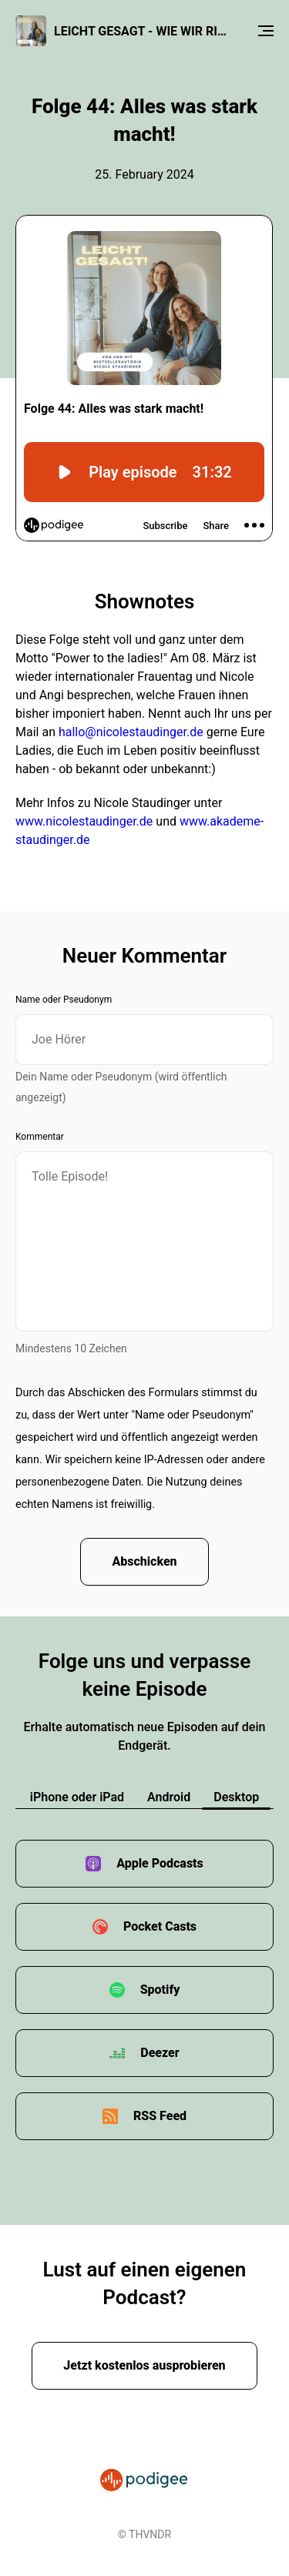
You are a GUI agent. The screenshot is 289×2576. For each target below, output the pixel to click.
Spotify (160, 1989)
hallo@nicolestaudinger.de (131, 732)
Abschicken (144, 1561)
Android (168, 1797)
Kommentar (39, 1136)
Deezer (159, 2052)
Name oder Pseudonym (63, 999)
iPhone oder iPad (77, 1797)
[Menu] (266, 30)
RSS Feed (160, 2116)
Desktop (236, 1797)
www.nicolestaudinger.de (84, 821)
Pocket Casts (160, 1926)
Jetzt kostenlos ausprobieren (144, 2365)
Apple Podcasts (159, 1863)
